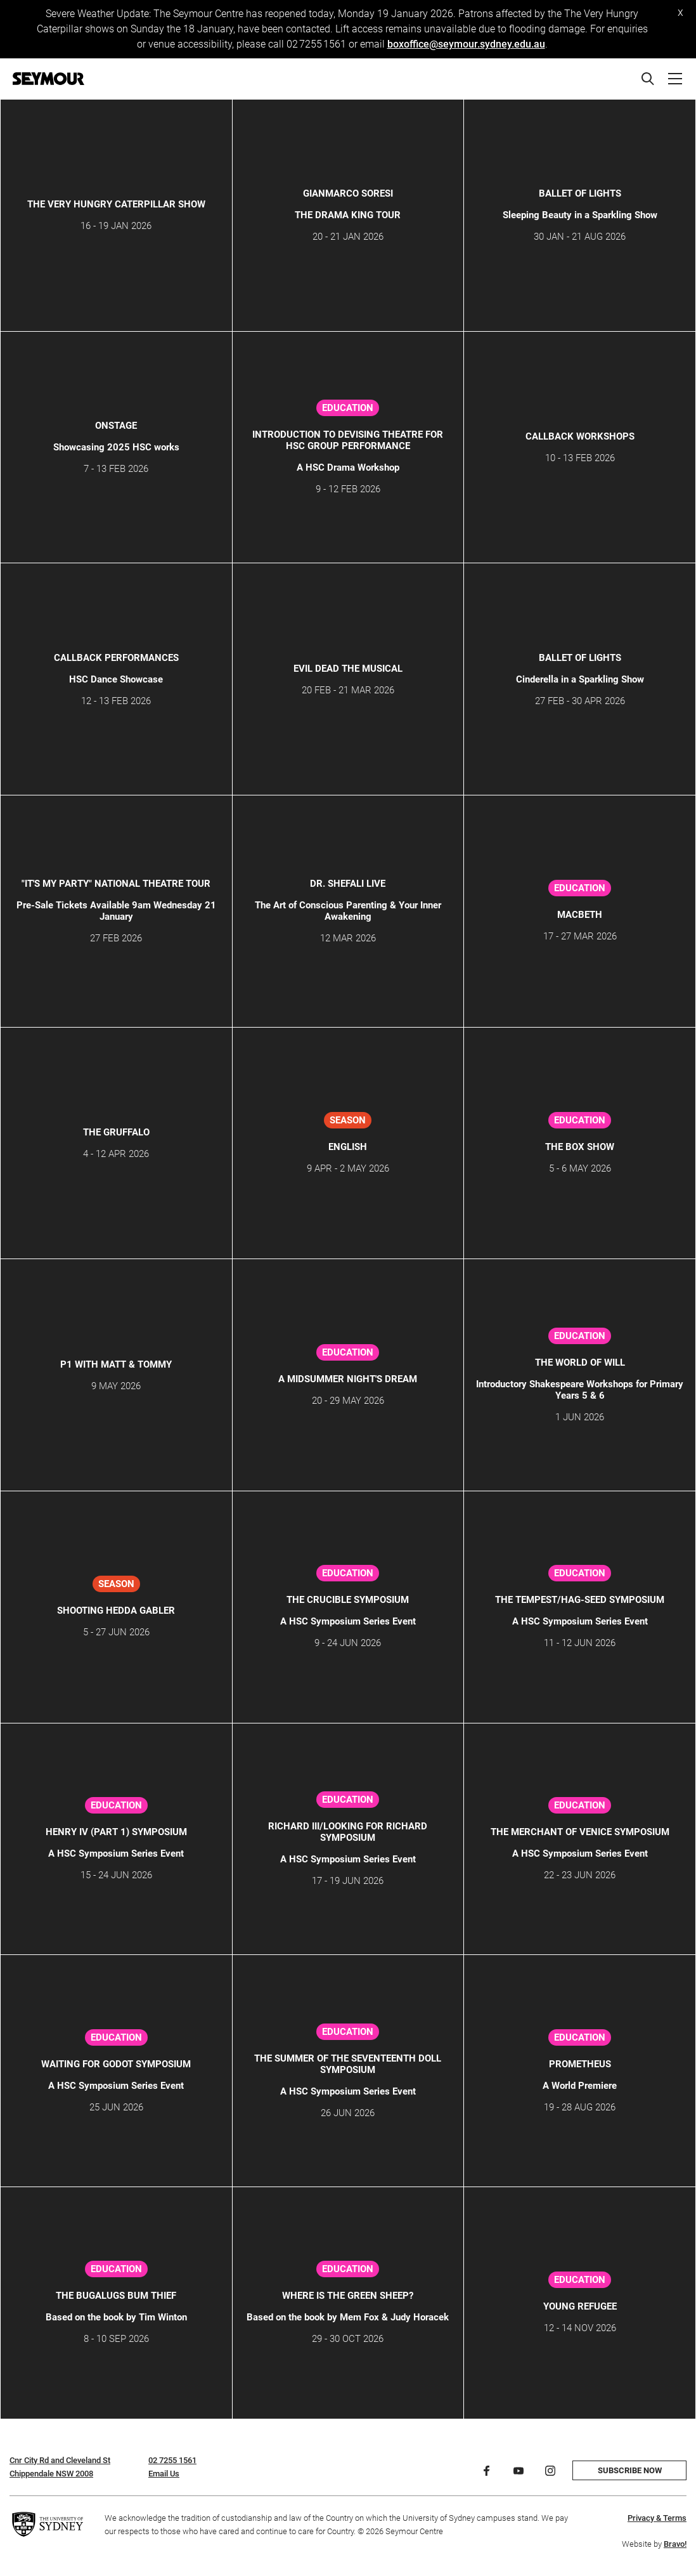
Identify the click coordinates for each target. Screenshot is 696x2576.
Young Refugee (580, 2306)
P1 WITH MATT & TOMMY (116, 1364)
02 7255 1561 (172, 2460)
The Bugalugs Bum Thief (116, 2295)
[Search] (648, 78)
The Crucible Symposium (348, 1599)
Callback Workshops (580, 436)
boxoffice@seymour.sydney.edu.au (466, 44)
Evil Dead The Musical (348, 668)
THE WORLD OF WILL (580, 1362)
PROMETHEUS (580, 2064)
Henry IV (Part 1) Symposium (116, 1832)
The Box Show (579, 1147)
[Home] (48, 78)
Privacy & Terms (657, 2518)
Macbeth (579, 914)
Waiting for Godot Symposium (116, 2064)
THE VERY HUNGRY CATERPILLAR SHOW (116, 204)
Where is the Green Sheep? (347, 2295)
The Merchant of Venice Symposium (580, 1832)
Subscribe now (630, 2470)
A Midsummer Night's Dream (347, 1379)
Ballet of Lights (580, 193)
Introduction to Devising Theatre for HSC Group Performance (347, 440)
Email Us (163, 2473)
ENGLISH (347, 1147)
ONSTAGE (116, 425)
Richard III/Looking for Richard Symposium (347, 1832)
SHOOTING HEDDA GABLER (116, 1610)
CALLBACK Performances (116, 658)
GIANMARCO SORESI (348, 193)
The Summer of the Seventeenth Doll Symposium (347, 2064)
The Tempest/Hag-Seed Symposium (579, 1599)
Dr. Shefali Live (347, 883)
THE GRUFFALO (116, 1132)
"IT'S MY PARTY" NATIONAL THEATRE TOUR (116, 883)
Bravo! (675, 2544)
